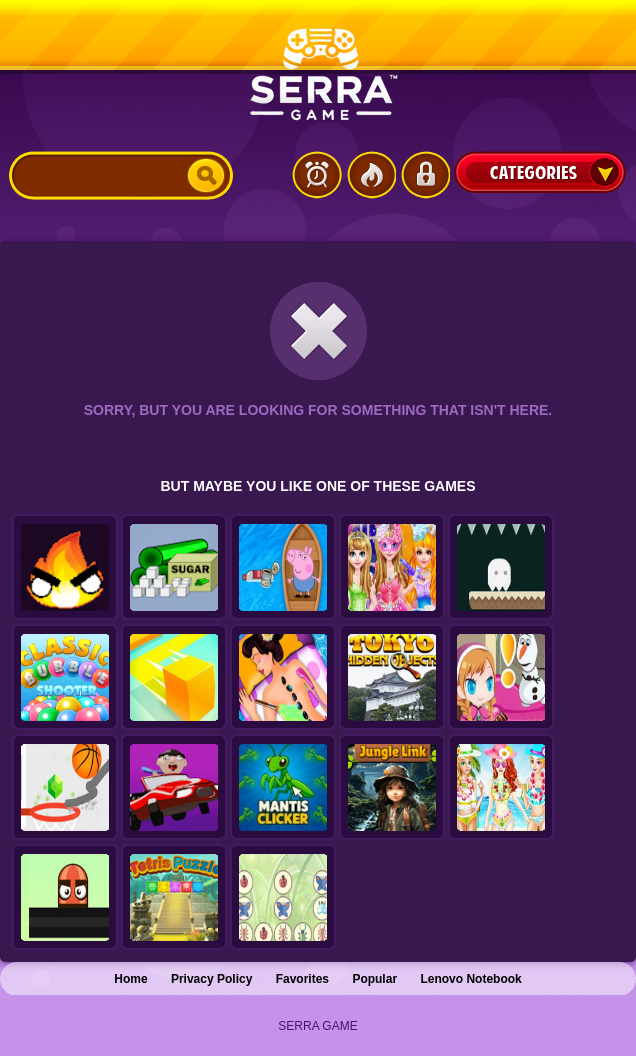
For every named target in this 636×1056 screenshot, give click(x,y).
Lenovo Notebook (470, 979)
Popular (374, 979)
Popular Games (371, 175)
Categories (540, 172)
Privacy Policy (211, 979)
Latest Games (317, 175)
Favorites (302, 979)
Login (425, 175)
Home (130, 979)
